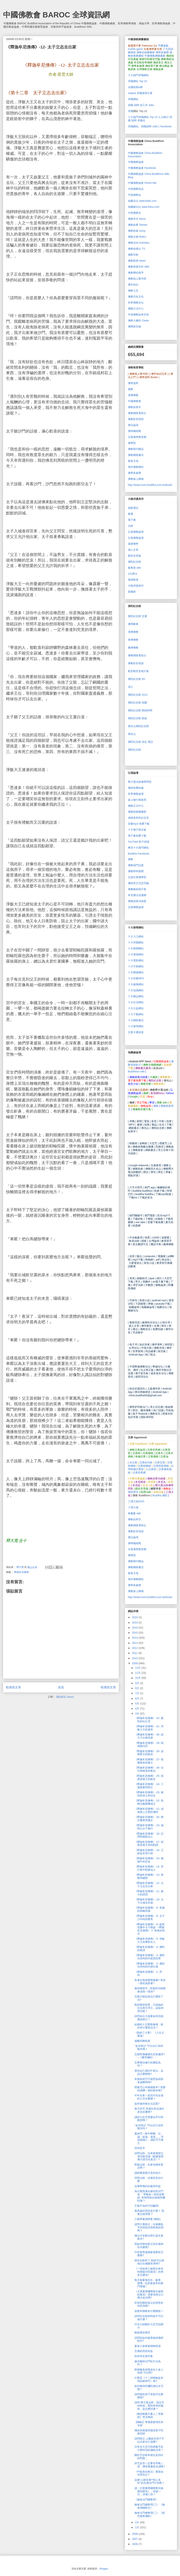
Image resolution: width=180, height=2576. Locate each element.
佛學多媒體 (162, 52)
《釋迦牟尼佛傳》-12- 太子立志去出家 (149, 1885)
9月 (137, 1683)
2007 (135, 2538)
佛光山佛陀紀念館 (138, 726)
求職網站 (133, 99)
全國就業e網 (135, 87)
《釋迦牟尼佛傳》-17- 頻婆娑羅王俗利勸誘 (149, 1843)
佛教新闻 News (137, 260)
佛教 (130, 389)
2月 (137, 2522)
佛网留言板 (134, 326)
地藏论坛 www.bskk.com (142, 200)
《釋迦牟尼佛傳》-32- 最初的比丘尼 (149, 1720)
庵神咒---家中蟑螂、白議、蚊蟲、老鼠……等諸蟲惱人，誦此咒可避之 (149, 2138)
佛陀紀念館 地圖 (137, 702)
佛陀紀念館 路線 (137, 718)
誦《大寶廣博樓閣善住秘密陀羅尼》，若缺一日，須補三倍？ (148, 2491)
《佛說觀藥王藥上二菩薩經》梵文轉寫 (148, 2415)
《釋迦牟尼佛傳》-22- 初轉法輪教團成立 (149, 1802)
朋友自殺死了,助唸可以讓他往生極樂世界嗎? (149, 2262)
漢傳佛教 (133, 395)
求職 (130, 111)
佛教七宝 (133, 290)
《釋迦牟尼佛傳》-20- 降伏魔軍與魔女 (149, 1819)
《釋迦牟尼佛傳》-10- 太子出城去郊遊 (149, 1901)
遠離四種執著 (142, 2040)
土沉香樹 (151, 1469)
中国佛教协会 (136, 188)
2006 (135, 2544)
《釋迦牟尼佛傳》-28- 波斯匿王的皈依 (149, 1753)
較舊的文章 (108, 1687)
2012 (135, 1647)
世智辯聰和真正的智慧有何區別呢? (148, 2304)
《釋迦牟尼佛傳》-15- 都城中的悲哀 (149, 1860)
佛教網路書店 (136, 454)
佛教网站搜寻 (136, 272)
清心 (130, 686)
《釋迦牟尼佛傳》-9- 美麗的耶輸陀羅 (149, 1909)
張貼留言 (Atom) (65, 1696)
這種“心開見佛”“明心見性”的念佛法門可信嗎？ (149, 2481)
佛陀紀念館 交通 (137, 616)
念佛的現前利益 (143, 2351)
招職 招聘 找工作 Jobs (141, 105)
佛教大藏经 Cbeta (138, 320)
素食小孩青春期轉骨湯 (147, 2346)
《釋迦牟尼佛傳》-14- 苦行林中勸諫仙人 (149, 1868)
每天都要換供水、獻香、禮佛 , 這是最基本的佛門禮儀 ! (148, 2283)
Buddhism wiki (136, 1071)
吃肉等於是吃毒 (143, 2356)
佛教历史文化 (136, 296)
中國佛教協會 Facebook (142, 167)
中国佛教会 (134, 194)
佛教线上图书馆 (137, 278)
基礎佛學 (133, 543)
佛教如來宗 (134, 407)
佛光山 (132, 733)
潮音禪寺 (133, 1492)
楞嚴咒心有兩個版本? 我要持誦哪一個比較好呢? (150, 2089)
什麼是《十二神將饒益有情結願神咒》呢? (148, 2379)
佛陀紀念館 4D (136, 678)
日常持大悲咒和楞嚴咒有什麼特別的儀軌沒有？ (149, 2448)
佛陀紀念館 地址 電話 (140, 741)
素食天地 (133, 460)
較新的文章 (13, 1687)
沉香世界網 (139, 1472)
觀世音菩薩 (134, 555)
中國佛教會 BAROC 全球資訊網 (56, 15)
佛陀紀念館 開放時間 (140, 710)
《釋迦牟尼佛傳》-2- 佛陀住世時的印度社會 (149, 1965)
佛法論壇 (133, 425)
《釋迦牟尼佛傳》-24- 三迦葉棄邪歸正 (149, 1786)
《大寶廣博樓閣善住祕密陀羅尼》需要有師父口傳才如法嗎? (149, 2294)
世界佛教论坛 (136, 302)
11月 (138, 1672)
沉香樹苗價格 (161, 1465)
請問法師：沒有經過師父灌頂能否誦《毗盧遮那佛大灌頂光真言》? (149, 2156)
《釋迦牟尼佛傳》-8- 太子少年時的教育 (149, 1917)
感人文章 (133, 549)
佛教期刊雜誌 (136, 448)
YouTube (138, 841)
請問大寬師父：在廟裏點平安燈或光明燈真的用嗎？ (149, 2227)
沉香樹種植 (144, 1465)
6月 (137, 1698)
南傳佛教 (133, 639)
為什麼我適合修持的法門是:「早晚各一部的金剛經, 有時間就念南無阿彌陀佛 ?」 (149, 2196)
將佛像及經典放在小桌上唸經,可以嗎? (148, 2371)
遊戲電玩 (133, 507)
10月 (138, 1677)
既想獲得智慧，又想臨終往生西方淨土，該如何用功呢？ (149, 2008)
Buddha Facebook (138, 853)
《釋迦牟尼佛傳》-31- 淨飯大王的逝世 (149, 1728)
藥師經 (132, 52)
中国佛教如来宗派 (138, 314)
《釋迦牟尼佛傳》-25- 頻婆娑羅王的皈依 (149, 1777)
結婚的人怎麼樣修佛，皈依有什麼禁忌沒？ (148, 2026)
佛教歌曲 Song (136, 230)
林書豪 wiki (134, 1513)
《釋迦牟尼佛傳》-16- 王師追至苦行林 (149, 1852)
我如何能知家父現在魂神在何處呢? (148, 2245)
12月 (138, 1667)
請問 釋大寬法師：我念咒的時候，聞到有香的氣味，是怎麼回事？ (149, 2405)
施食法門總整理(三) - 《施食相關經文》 (149, 2506)
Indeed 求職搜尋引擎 (140, 93)
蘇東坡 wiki (134, 567)
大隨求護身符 (136, 585)
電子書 (132, 519)
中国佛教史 (134, 212)
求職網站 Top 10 (137, 81)
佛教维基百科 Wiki (138, 266)
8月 (137, 1688)
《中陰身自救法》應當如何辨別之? (148, 2473)
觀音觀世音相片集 (138, 671)
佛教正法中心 (136, 308)
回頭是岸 (139, 2147)
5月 (137, 1703)
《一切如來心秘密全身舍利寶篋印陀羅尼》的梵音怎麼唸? (149, 2271)
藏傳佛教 (133, 647)
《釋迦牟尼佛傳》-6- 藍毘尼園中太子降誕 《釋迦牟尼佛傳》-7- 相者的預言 (149, 1929)
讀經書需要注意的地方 (147, 2172)
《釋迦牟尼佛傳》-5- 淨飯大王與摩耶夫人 (149, 1940)
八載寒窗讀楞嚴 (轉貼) (147, 2219)
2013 (135, 1642)
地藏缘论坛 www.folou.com (143, 206)
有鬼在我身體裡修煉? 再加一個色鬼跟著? (150, 1982)
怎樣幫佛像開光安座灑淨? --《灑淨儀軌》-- (149, 2056)
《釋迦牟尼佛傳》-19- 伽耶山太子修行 (149, 1827)
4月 (137, 1708)
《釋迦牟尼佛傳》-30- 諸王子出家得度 (149, 1736)
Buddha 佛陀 (159, 1495)
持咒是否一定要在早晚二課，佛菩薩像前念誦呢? (149, 2465)
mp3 (138, 823)
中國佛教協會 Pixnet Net (142, 182)
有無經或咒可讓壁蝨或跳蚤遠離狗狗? (148, 2080)
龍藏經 (132, 591)
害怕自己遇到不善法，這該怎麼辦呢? (148, 2072)
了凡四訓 (168, 48)
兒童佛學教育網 (137, 437)
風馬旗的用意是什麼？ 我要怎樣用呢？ (149, 2212)
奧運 (130, 513)
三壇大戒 (133, 1507)
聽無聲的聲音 (142, 2332)
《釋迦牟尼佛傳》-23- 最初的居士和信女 (149, 1794)
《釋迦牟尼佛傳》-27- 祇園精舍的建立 (149, 1761)
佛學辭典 (133, 623)
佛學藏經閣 (134, 431)
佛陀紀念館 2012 (138, 694)
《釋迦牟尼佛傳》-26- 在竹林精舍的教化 (149, 1769)
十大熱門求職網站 (138, 75)
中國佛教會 (134, 401)
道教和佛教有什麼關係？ (148, 2311)
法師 (130, 525)
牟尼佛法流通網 (137, 895)
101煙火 (132, 573)
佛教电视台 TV (136, 248)
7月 (137, 1693)
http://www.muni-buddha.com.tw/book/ (150, 484)
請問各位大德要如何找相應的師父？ (148, 2018)
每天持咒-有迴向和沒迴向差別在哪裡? (149, 2110)
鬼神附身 (133, 579)
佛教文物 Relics (137, 236)
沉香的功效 (145, 1462)
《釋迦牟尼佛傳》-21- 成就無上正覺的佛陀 (149, 1810)
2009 (135, 1663)
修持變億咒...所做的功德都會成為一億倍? (150, 1990)
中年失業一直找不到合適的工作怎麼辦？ (148, 2097)
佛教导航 (133, 254)
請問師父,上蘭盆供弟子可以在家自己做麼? (149, 2440)
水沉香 (133, 1462)
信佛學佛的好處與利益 (147, 2186)
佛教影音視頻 (136, 419)
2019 (135, 1622)
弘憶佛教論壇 (136, 531)
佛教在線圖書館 (145, 52)
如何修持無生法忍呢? (147, 2103)
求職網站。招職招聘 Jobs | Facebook (149, 126)
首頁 (61, 1687)
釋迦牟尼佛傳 (21, 1572)
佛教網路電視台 (137, 413)
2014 (135, 1637)
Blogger (104, 2568)
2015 (135, 1632)
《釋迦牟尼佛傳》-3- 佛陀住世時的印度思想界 (149, 1957)
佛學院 (132, 442)
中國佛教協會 (136, 161)
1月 (137, 2527)
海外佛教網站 (136, 466)
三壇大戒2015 (136, 1501)
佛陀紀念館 (134, 561)
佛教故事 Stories (137, 224)
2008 (135, 2533)
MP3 (136, 978)
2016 (135, 1627)
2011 (135, 1653)
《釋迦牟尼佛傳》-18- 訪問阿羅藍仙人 (149, 1835)
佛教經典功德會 (137, 901)
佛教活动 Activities (138, 242)
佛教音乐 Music (137, 218)
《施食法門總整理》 (146, 2499)
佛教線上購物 (136, 478)
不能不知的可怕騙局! (146, 2205)
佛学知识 (133, 284)
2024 (135, 1617)
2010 (135, 1658)
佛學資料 (133, 383)
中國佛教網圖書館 (154, 55)
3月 (137, 1713)
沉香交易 (159, 1462)
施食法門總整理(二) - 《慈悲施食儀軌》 (149, 2514)
